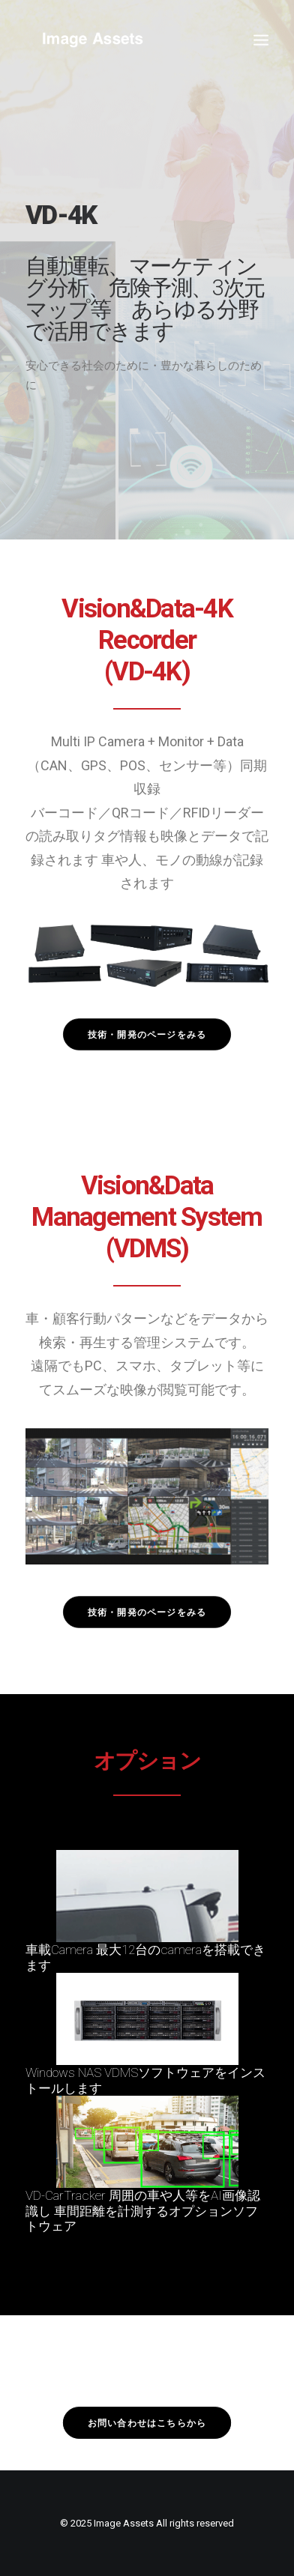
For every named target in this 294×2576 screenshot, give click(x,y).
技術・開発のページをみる (147, 1034)
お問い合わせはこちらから (147, 2422)
